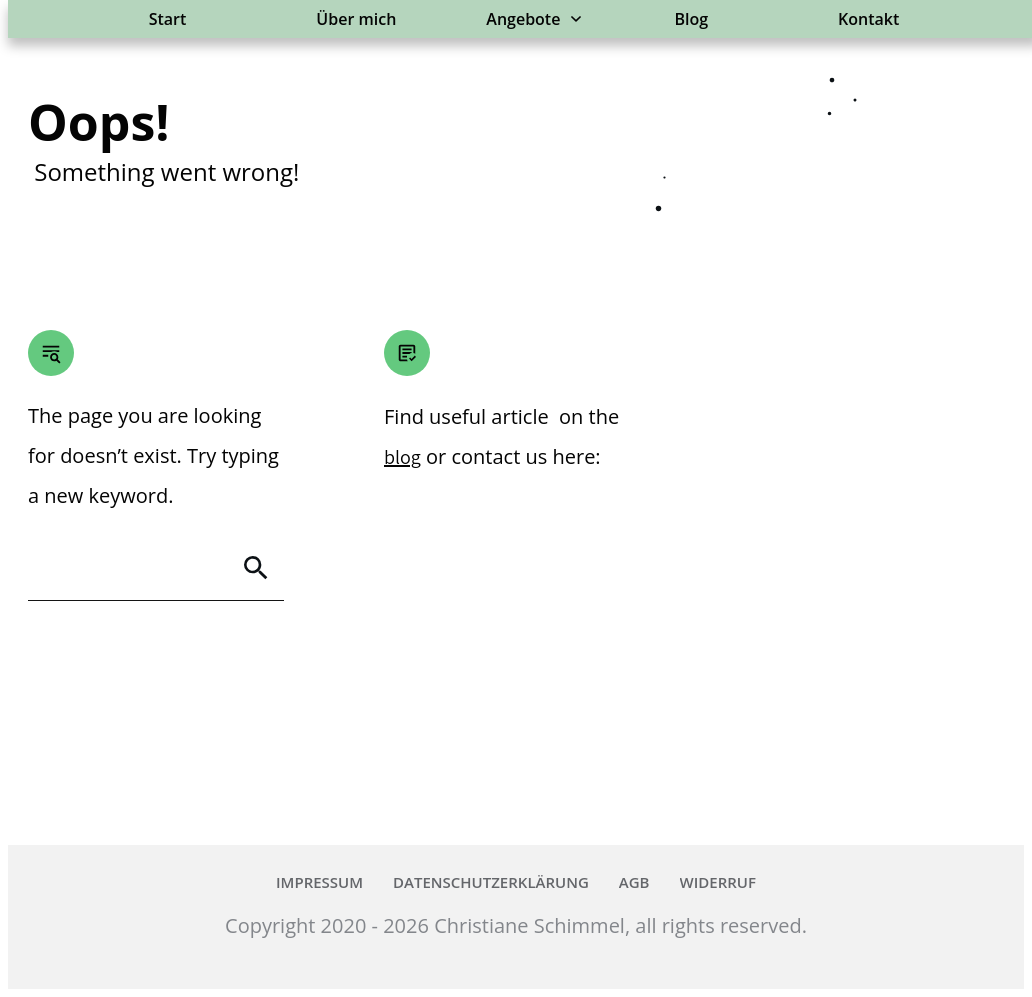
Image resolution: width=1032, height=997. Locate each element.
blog (402, 457)
